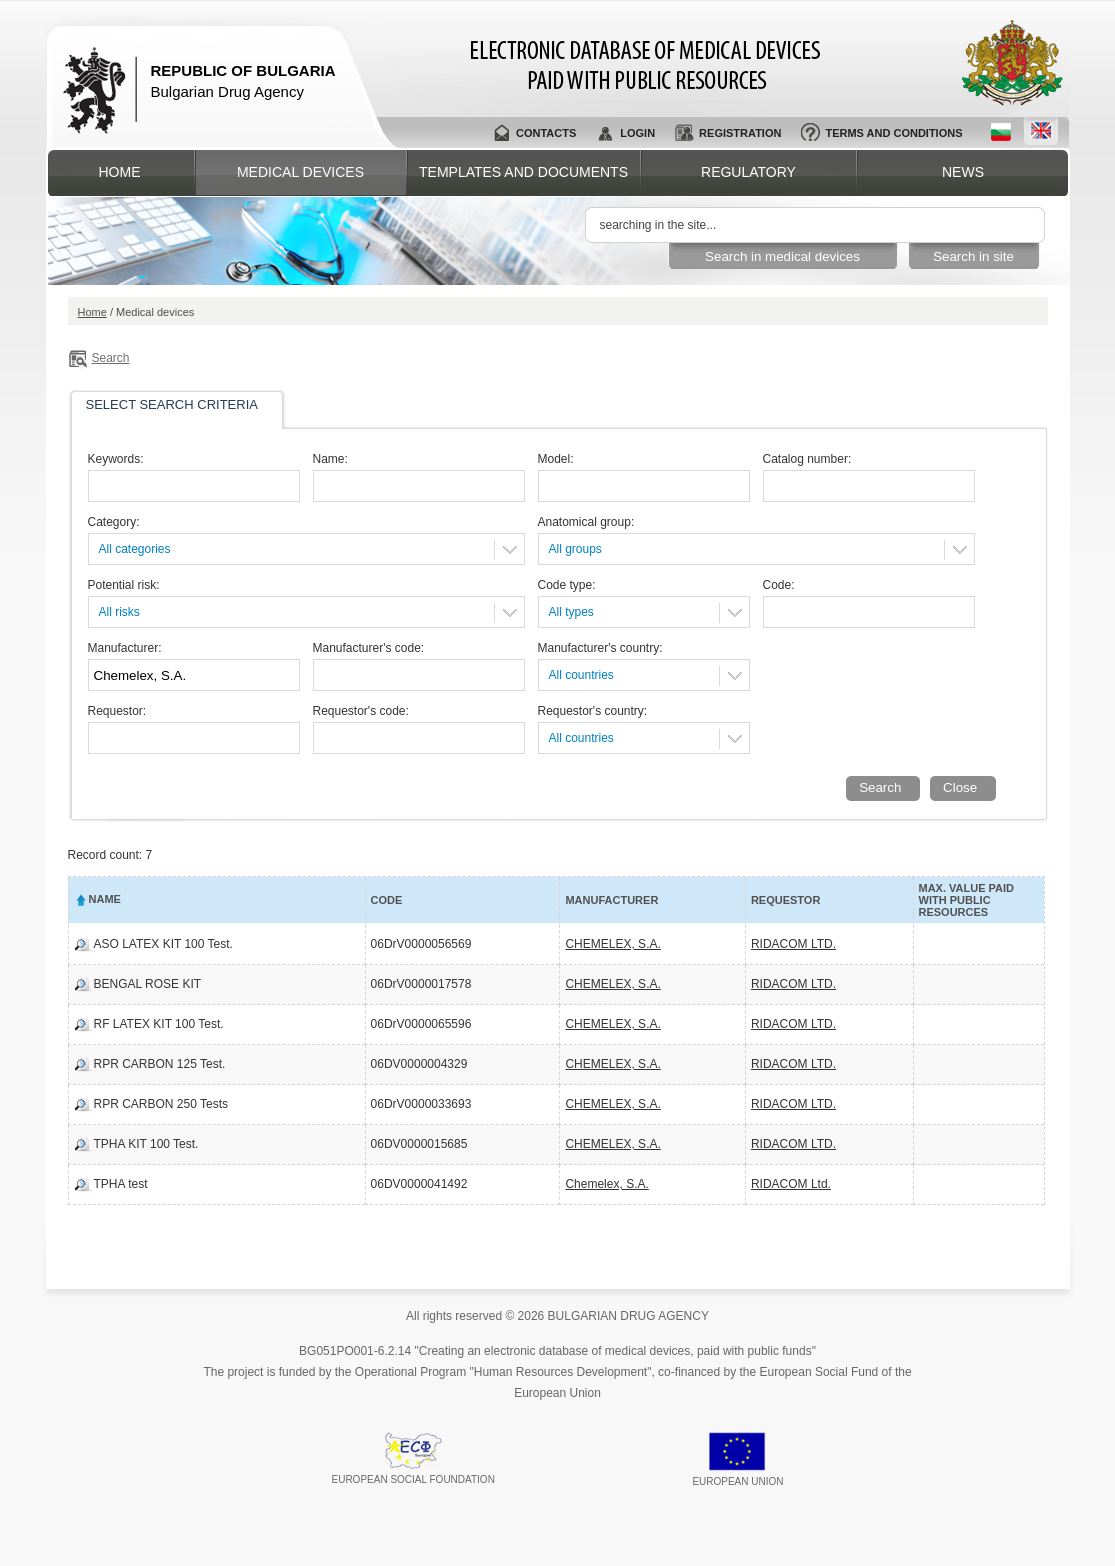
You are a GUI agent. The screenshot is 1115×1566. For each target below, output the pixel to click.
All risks (119, 612)
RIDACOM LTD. (793, 944)
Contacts (546, 133)
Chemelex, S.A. (606, 1184)
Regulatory (748, 172)
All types (571, 612)
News (963, 172)
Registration (740, 133)
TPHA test (121, 1184)
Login (637, 133)
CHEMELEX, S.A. (612, 944)
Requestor (785, 900)
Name (105, 899)
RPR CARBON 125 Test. (160, 1064)
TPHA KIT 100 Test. (146, 1144)
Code (387, 900)
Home (120, 172)
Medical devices (300, 172)
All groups (575, 549)
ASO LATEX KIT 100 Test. (163, 944)
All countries (581, 675)
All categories (135, 549)
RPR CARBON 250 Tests (161, 1104)
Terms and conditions (893, 133)
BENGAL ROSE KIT (148, 984)
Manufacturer (611, 900)
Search (111, 358)
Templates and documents (523, 172)
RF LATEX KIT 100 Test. (159, 1024)
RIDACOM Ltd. (791, 1184)
